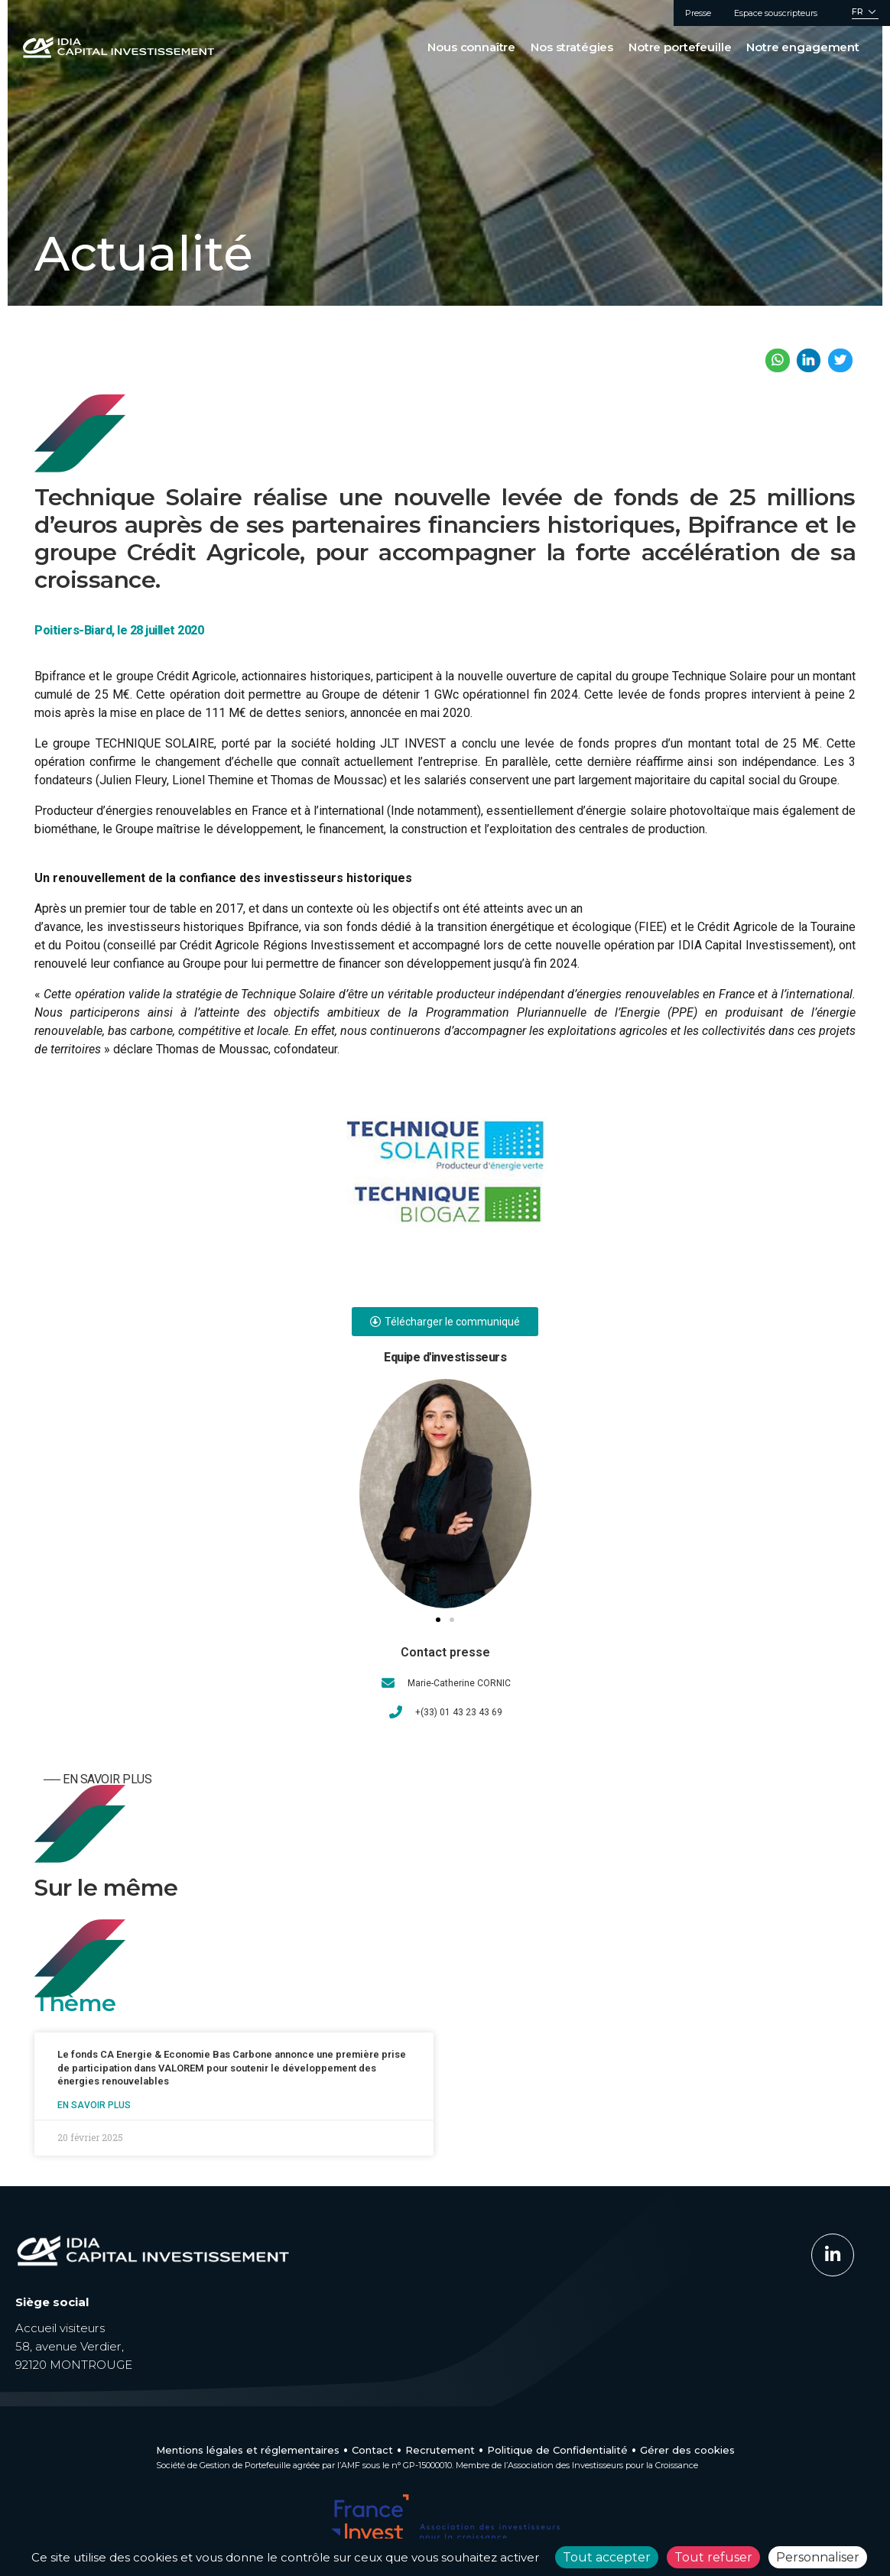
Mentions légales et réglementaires (247, 2450)
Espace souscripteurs (775, 13)
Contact (372, 2450)
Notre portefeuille (680, 47)
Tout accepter (607, 2557)
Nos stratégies (572, 47)
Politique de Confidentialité (557, 2450)
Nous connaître (471, 47)
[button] (438, 1619)
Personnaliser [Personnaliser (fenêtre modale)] (817, 2557)
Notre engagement (802, 47)
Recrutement (440, 2450)
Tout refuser (713, 2557)
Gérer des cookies (687, 2450)
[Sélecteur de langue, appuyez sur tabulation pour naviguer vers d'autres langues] (865, 13)
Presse (698, 13)
